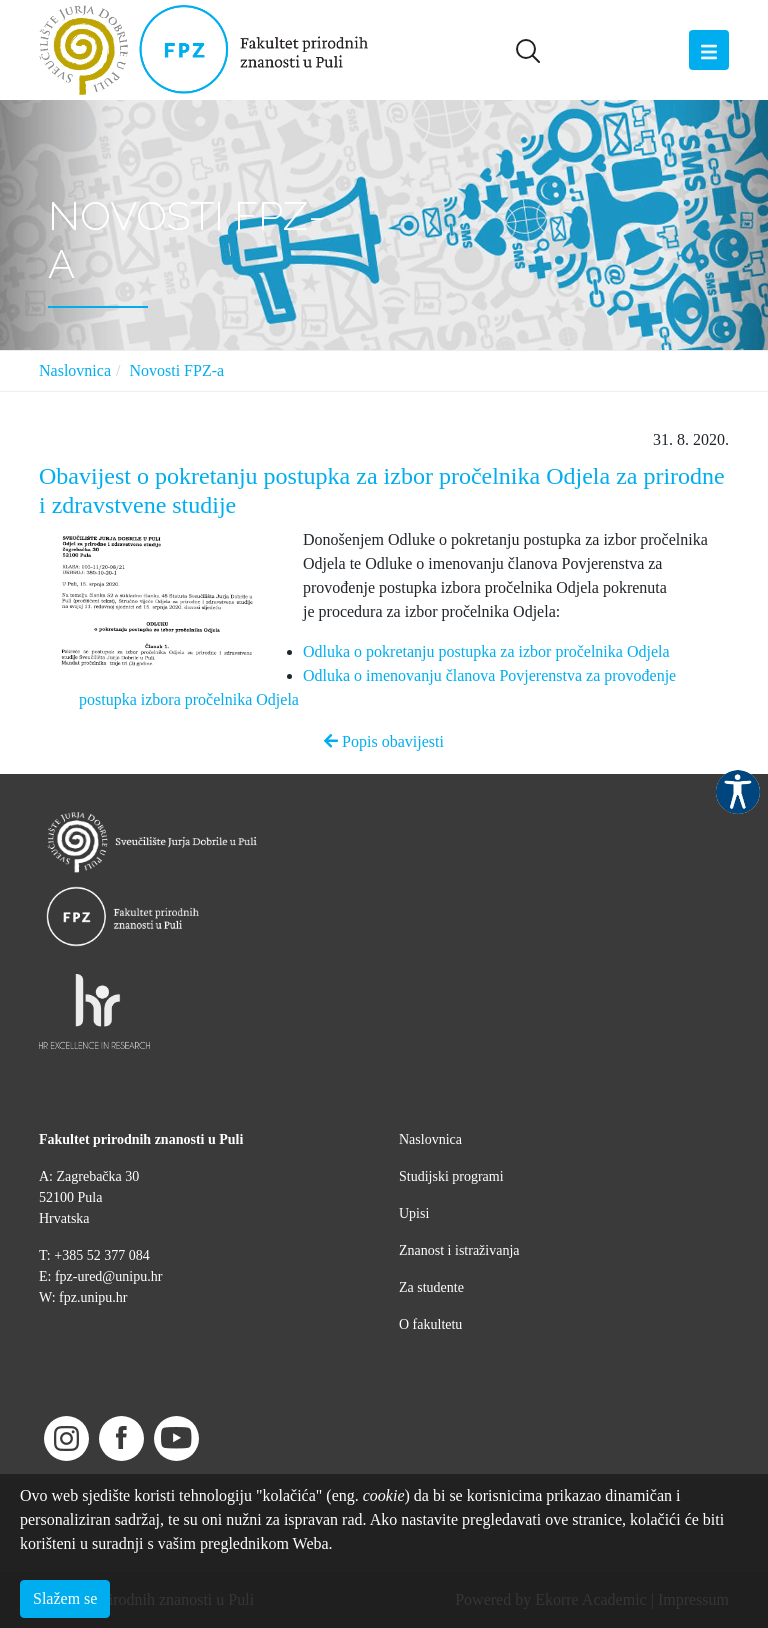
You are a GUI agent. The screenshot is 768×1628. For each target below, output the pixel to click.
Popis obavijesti (384, 741)
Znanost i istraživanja (459, 1250)
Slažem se (65, 1598)
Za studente (431, 1287)
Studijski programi (451, 1176)
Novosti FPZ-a (176, 370)
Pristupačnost (738, 792)
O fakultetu (430, 1324)
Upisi (414, 1213)
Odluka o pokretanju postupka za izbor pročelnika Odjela (486, 651)
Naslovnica (75, 370)
